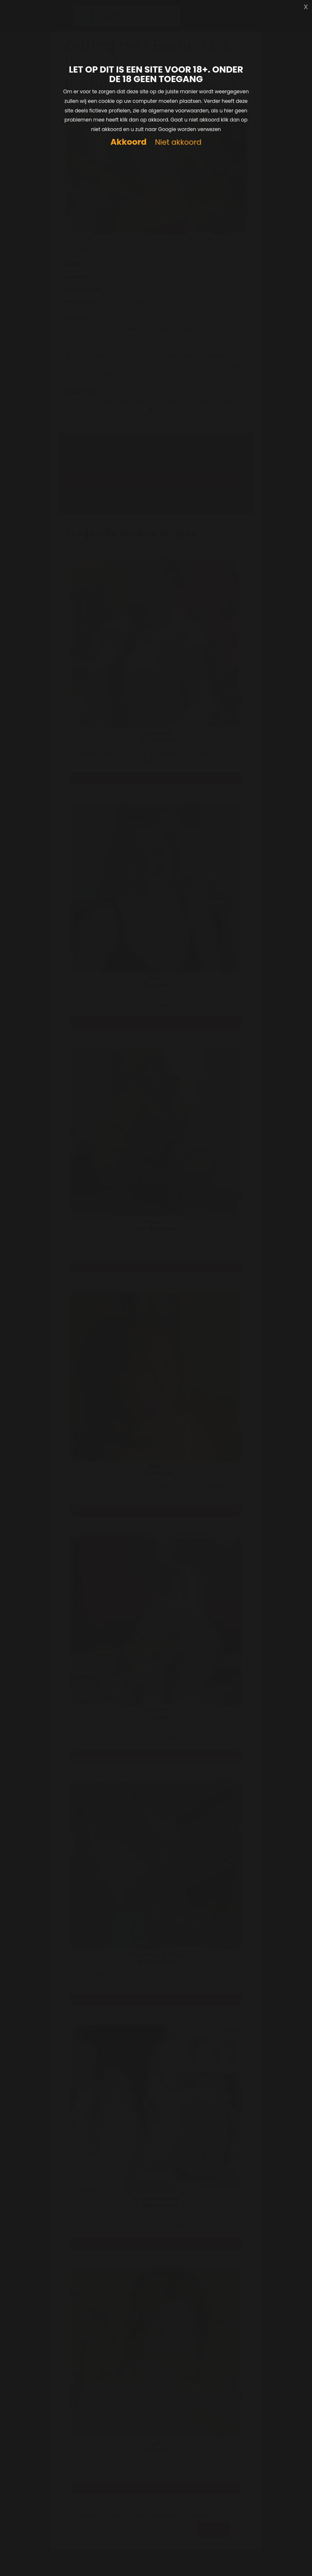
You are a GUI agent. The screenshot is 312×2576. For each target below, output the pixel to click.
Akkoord (128, 142)
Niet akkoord (178, 142)
